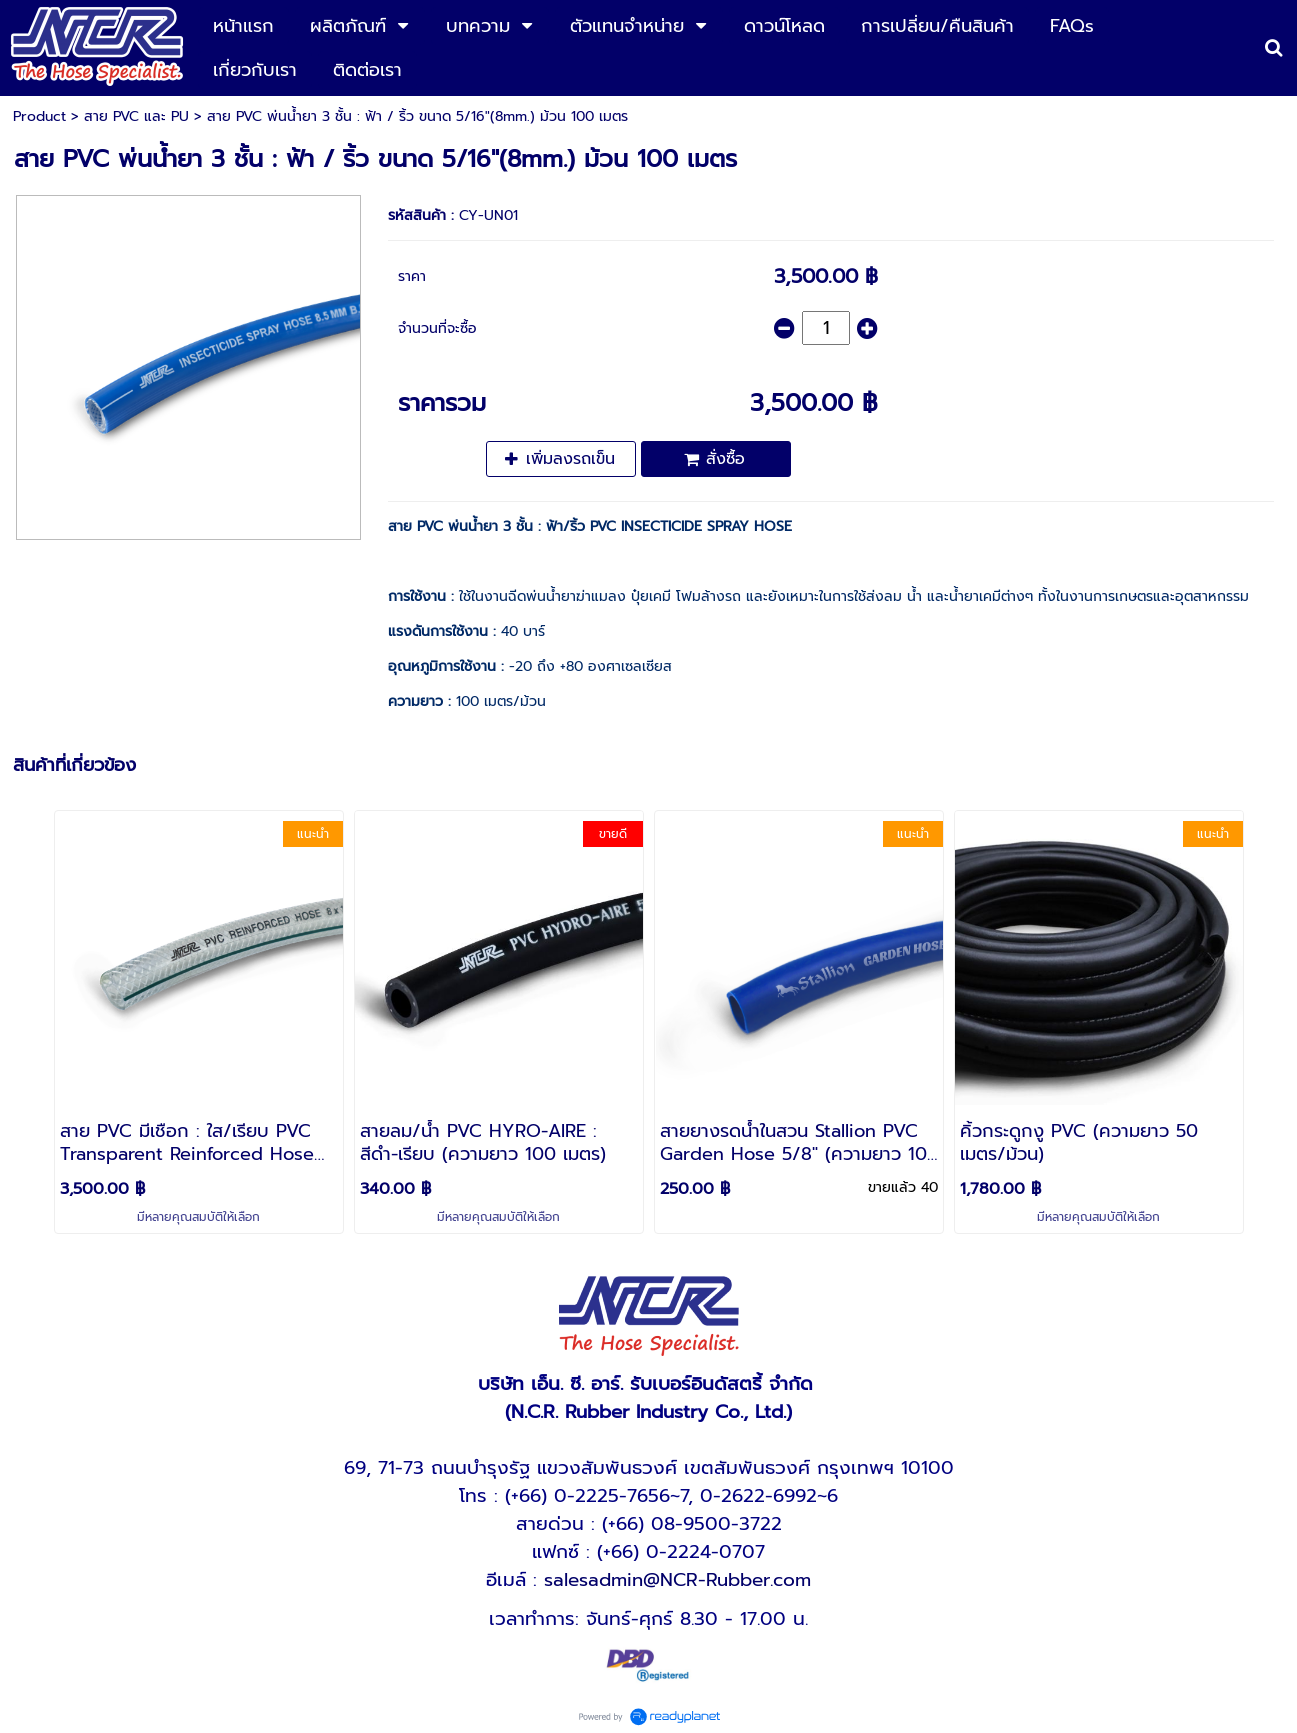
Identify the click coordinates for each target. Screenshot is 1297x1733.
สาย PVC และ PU (136, 116)
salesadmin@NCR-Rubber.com (677, 1580)
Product (39, 116)
